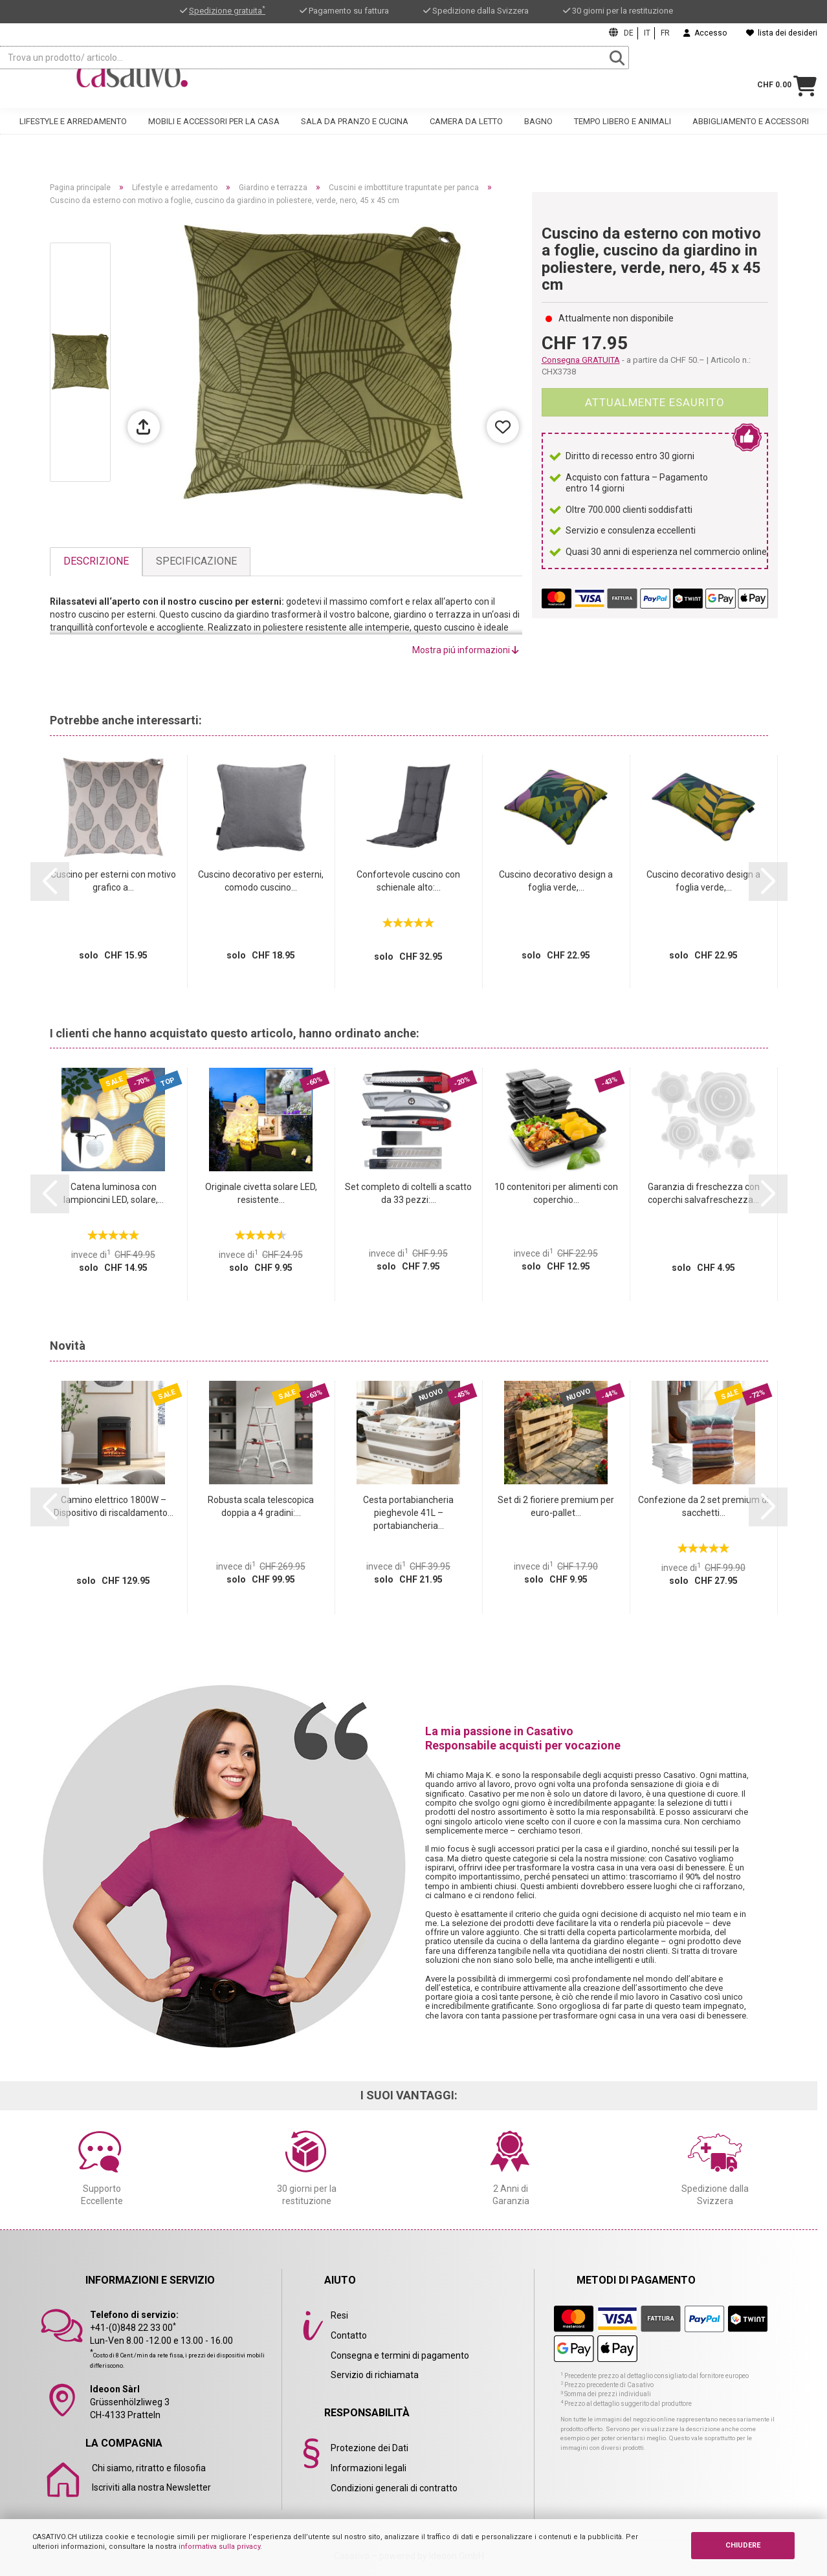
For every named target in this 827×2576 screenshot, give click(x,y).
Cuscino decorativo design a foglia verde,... (556, 881)
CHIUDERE (742, 2545)
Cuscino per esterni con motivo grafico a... (113, 881)
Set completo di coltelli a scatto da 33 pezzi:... (408, 1193)
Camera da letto (466, 133)
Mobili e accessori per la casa (214, 133)
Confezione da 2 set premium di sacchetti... (703, 1506)
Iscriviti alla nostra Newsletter (151, 2487)
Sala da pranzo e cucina (354, 133)
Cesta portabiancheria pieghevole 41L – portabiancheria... (408, 1513)
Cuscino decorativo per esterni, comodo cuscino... (261, 881)
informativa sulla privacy (219, 2546)
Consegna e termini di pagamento (400, 2355)
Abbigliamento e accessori (750, 133)
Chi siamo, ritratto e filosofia (149, 2468)
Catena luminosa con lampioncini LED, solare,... (113, 1193)
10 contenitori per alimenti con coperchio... (556, 1193)
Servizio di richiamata (375, 2375)
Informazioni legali (368, 2468)
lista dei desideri (781, 33)
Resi (339, 2315)
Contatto (349, 2335)
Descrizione (96, 561)
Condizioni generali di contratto (394, 2488)
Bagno (538, 133)
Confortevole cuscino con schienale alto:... (408, 881)
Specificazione (196, 561)
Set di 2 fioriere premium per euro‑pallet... (556, 1506)
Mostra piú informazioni (465, 650)
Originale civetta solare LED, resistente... (261, 1193)
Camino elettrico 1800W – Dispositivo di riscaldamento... (113, 1506)
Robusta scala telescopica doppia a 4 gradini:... (261, 1506)
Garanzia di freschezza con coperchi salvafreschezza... (704, 1193)
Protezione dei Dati (369, 2448)
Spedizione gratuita (227, 11)
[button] (49, 881)
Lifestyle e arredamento (73, 133)
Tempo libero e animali (622, 133)
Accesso (705, 33)
